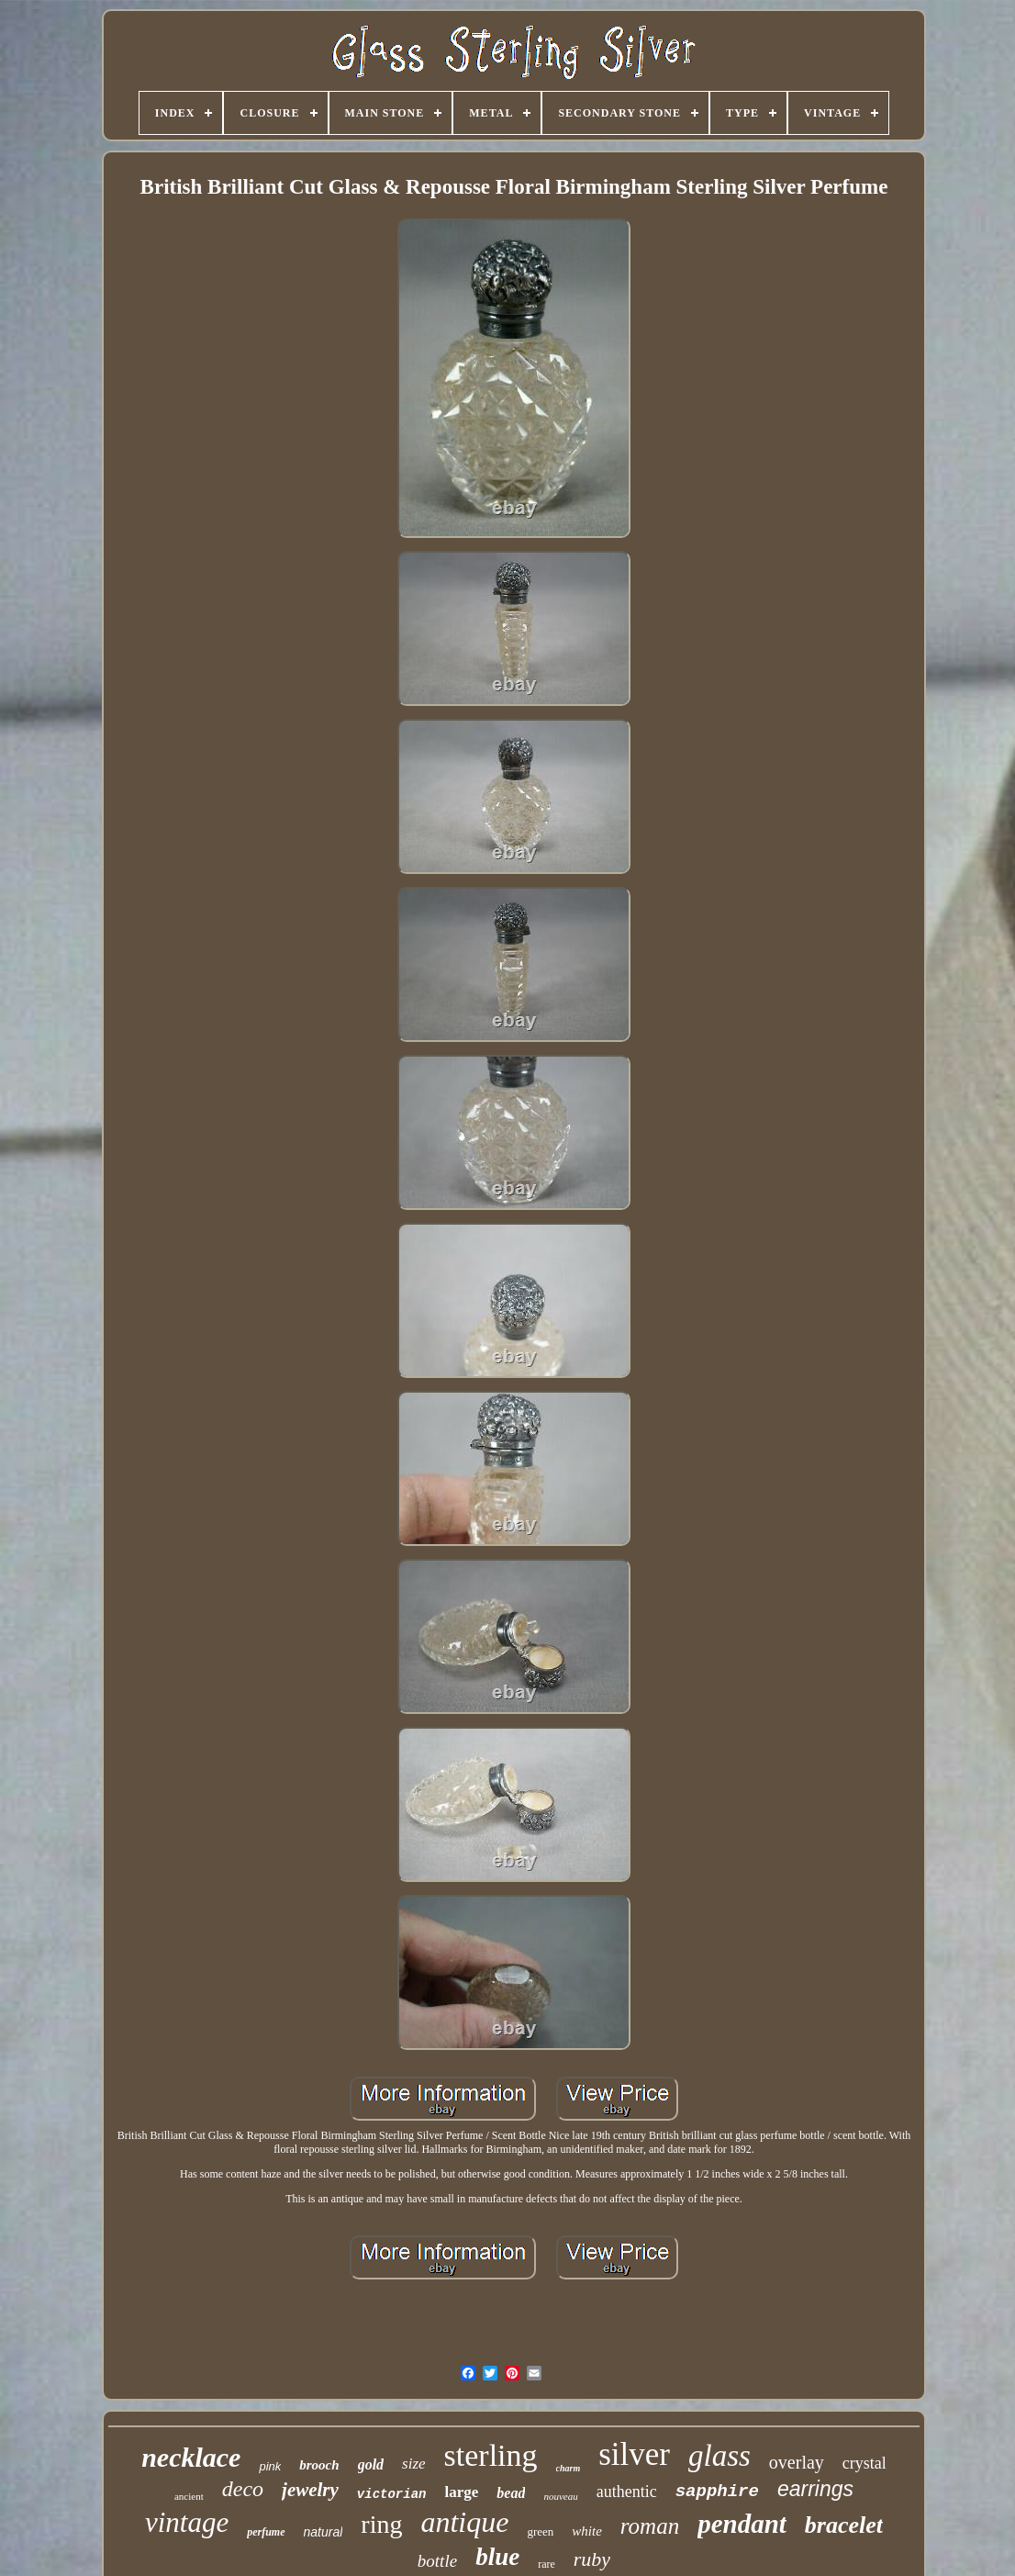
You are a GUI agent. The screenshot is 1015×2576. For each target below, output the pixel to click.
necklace (190, 2457)
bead (510, 2493)
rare (546, 2564)
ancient (189, 2496)
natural (323, 2532)
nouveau (560, 2496)
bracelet (844, 2525)
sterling (491, 2455)
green (540, 2531)
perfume (265, 2532)
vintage (187, 2522)
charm (568, 2468)
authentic (627, 2491)
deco (242, 2489)
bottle (437, 2560)
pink (270, 2466)
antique (464, 2521)
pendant (741, 2523)
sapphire (717, 2491)
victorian (392, 2494)
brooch (319, 2465)
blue (497, 2556)
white (587, 2531)
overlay (796, 2462)
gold (371, 2464)
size (414, 2463)
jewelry (310, 2490)
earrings (815, 2489)
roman (649, 2526)
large (461, 2492)
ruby (592, 2559)
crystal (864, 2463)
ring (381, 2524)
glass (719, 2455)
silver (634, 2454)
